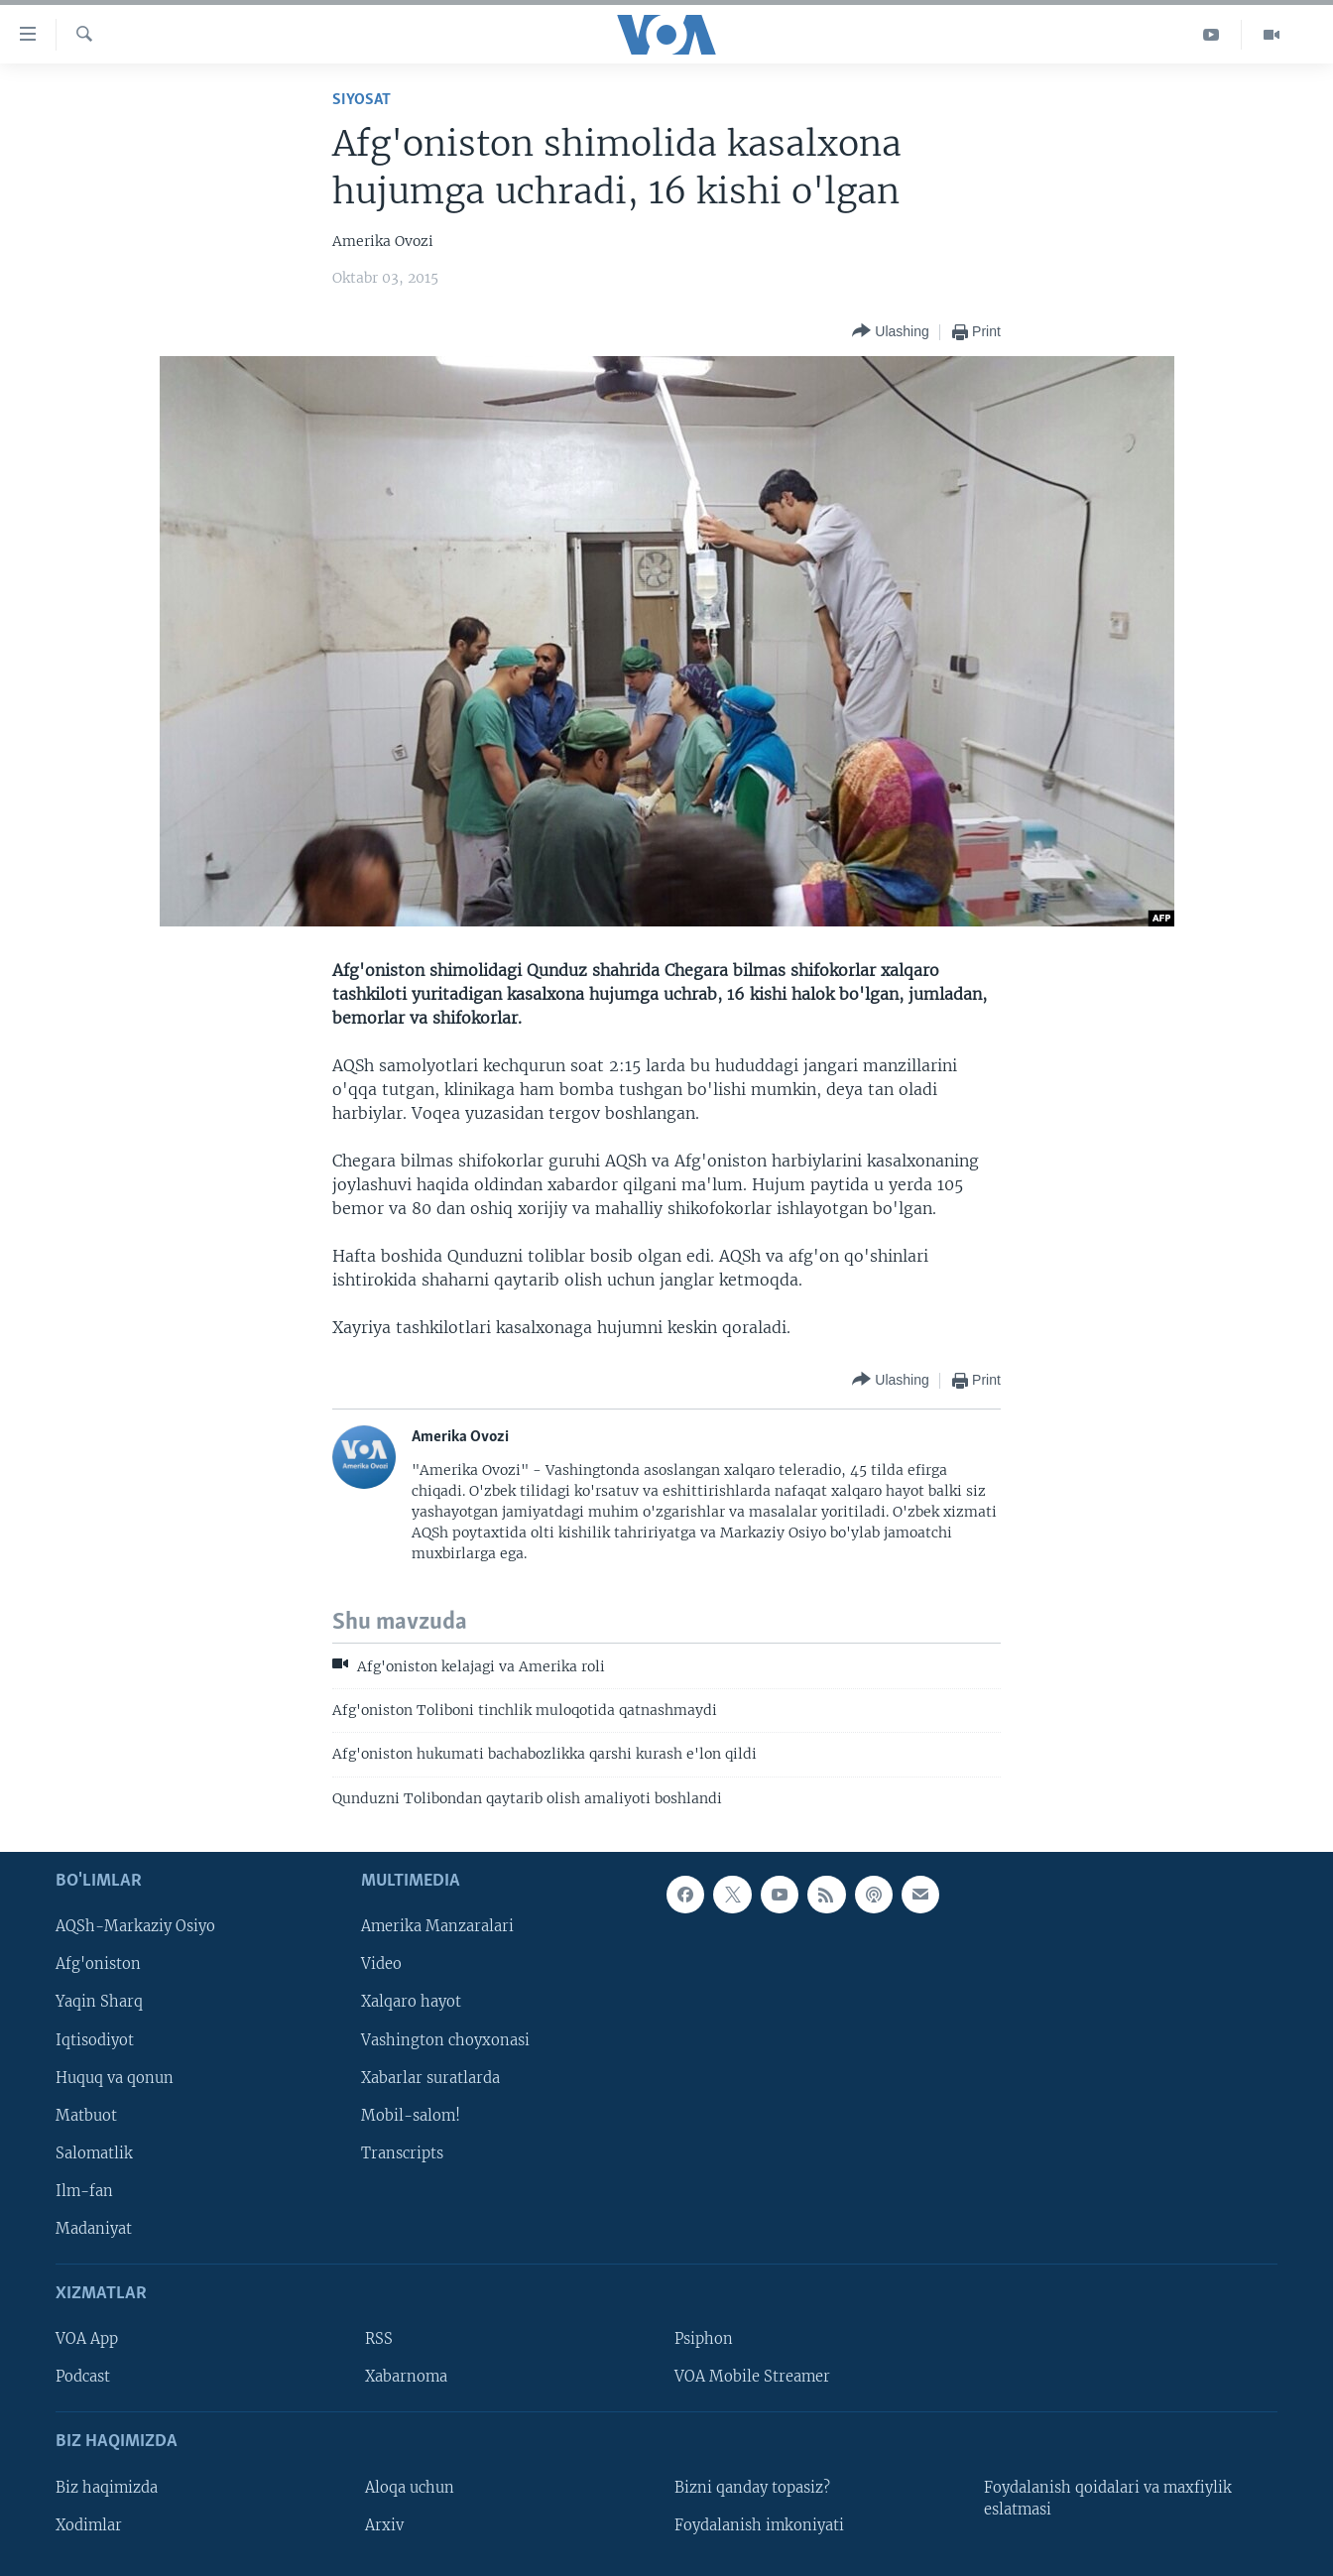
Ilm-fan (84, 2191)
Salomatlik (94, 2153)
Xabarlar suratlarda (430, 2078)
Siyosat (361, 99)
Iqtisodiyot (95, 2040)
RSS (379, 2339)
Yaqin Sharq (99, 2003)
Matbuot (86, 2116)
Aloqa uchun (409, 2488)
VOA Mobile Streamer (752, 2378)
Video (381, 1965)
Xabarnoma (406, 2378)
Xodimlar (89, 2525)
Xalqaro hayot (411, 2003)
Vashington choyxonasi (445, 2040)
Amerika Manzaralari (437, 1927)
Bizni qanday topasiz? (752, 2488)
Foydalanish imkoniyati (759, 2525)
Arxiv (384, 2525)
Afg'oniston (98, 1965)
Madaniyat (94, 2229)
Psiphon (703, 2339)
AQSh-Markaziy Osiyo (135, 1927)
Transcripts (402, 2153)
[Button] (890, 331)
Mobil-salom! (410, 2116)
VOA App (87, 2339)
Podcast (83, 2378)
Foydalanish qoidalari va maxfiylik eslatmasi (1108, 2498)
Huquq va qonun (115, 2078)
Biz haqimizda (107, 2488)
